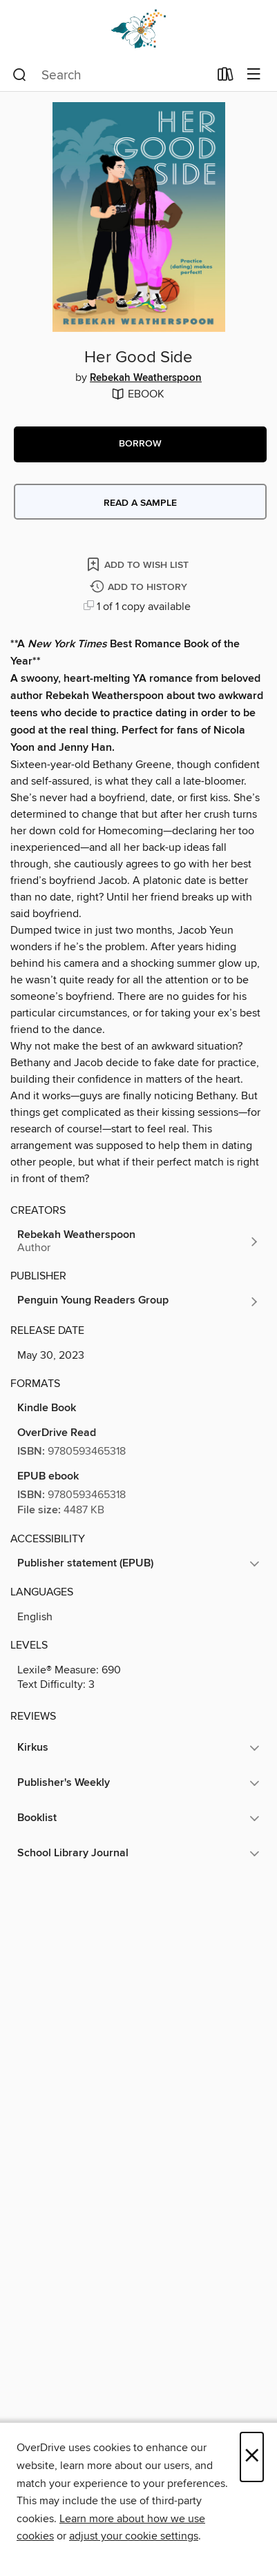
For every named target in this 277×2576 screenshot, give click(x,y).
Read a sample (140, 503)
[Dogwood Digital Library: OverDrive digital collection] (138, 29)
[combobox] (110, 75)
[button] (140, 444)
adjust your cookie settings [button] (133, 2536)
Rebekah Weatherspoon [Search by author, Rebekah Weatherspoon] (146, 378)
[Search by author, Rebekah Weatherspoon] (138, 1241)
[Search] (19, 75)
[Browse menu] (254, 75)
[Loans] (225, 77)
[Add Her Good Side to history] (140, 587)
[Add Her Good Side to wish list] (139, 564)
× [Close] (251, 2457)
